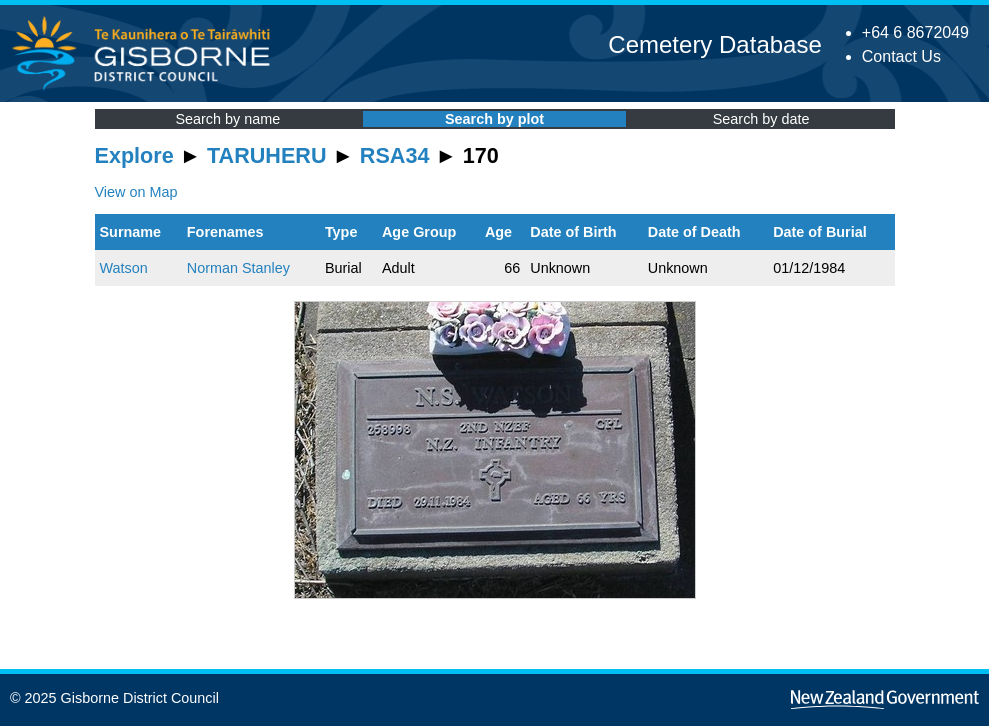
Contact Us (901, 56)
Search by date (761, 119)
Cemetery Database (714, 44)
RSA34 (395, 155)
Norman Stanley (238, 268)
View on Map (136, 192)
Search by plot (494, 119)
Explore (134, 155)
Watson (124, 268)
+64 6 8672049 (915, 32)
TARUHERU (266, 155)
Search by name (227, 119)
